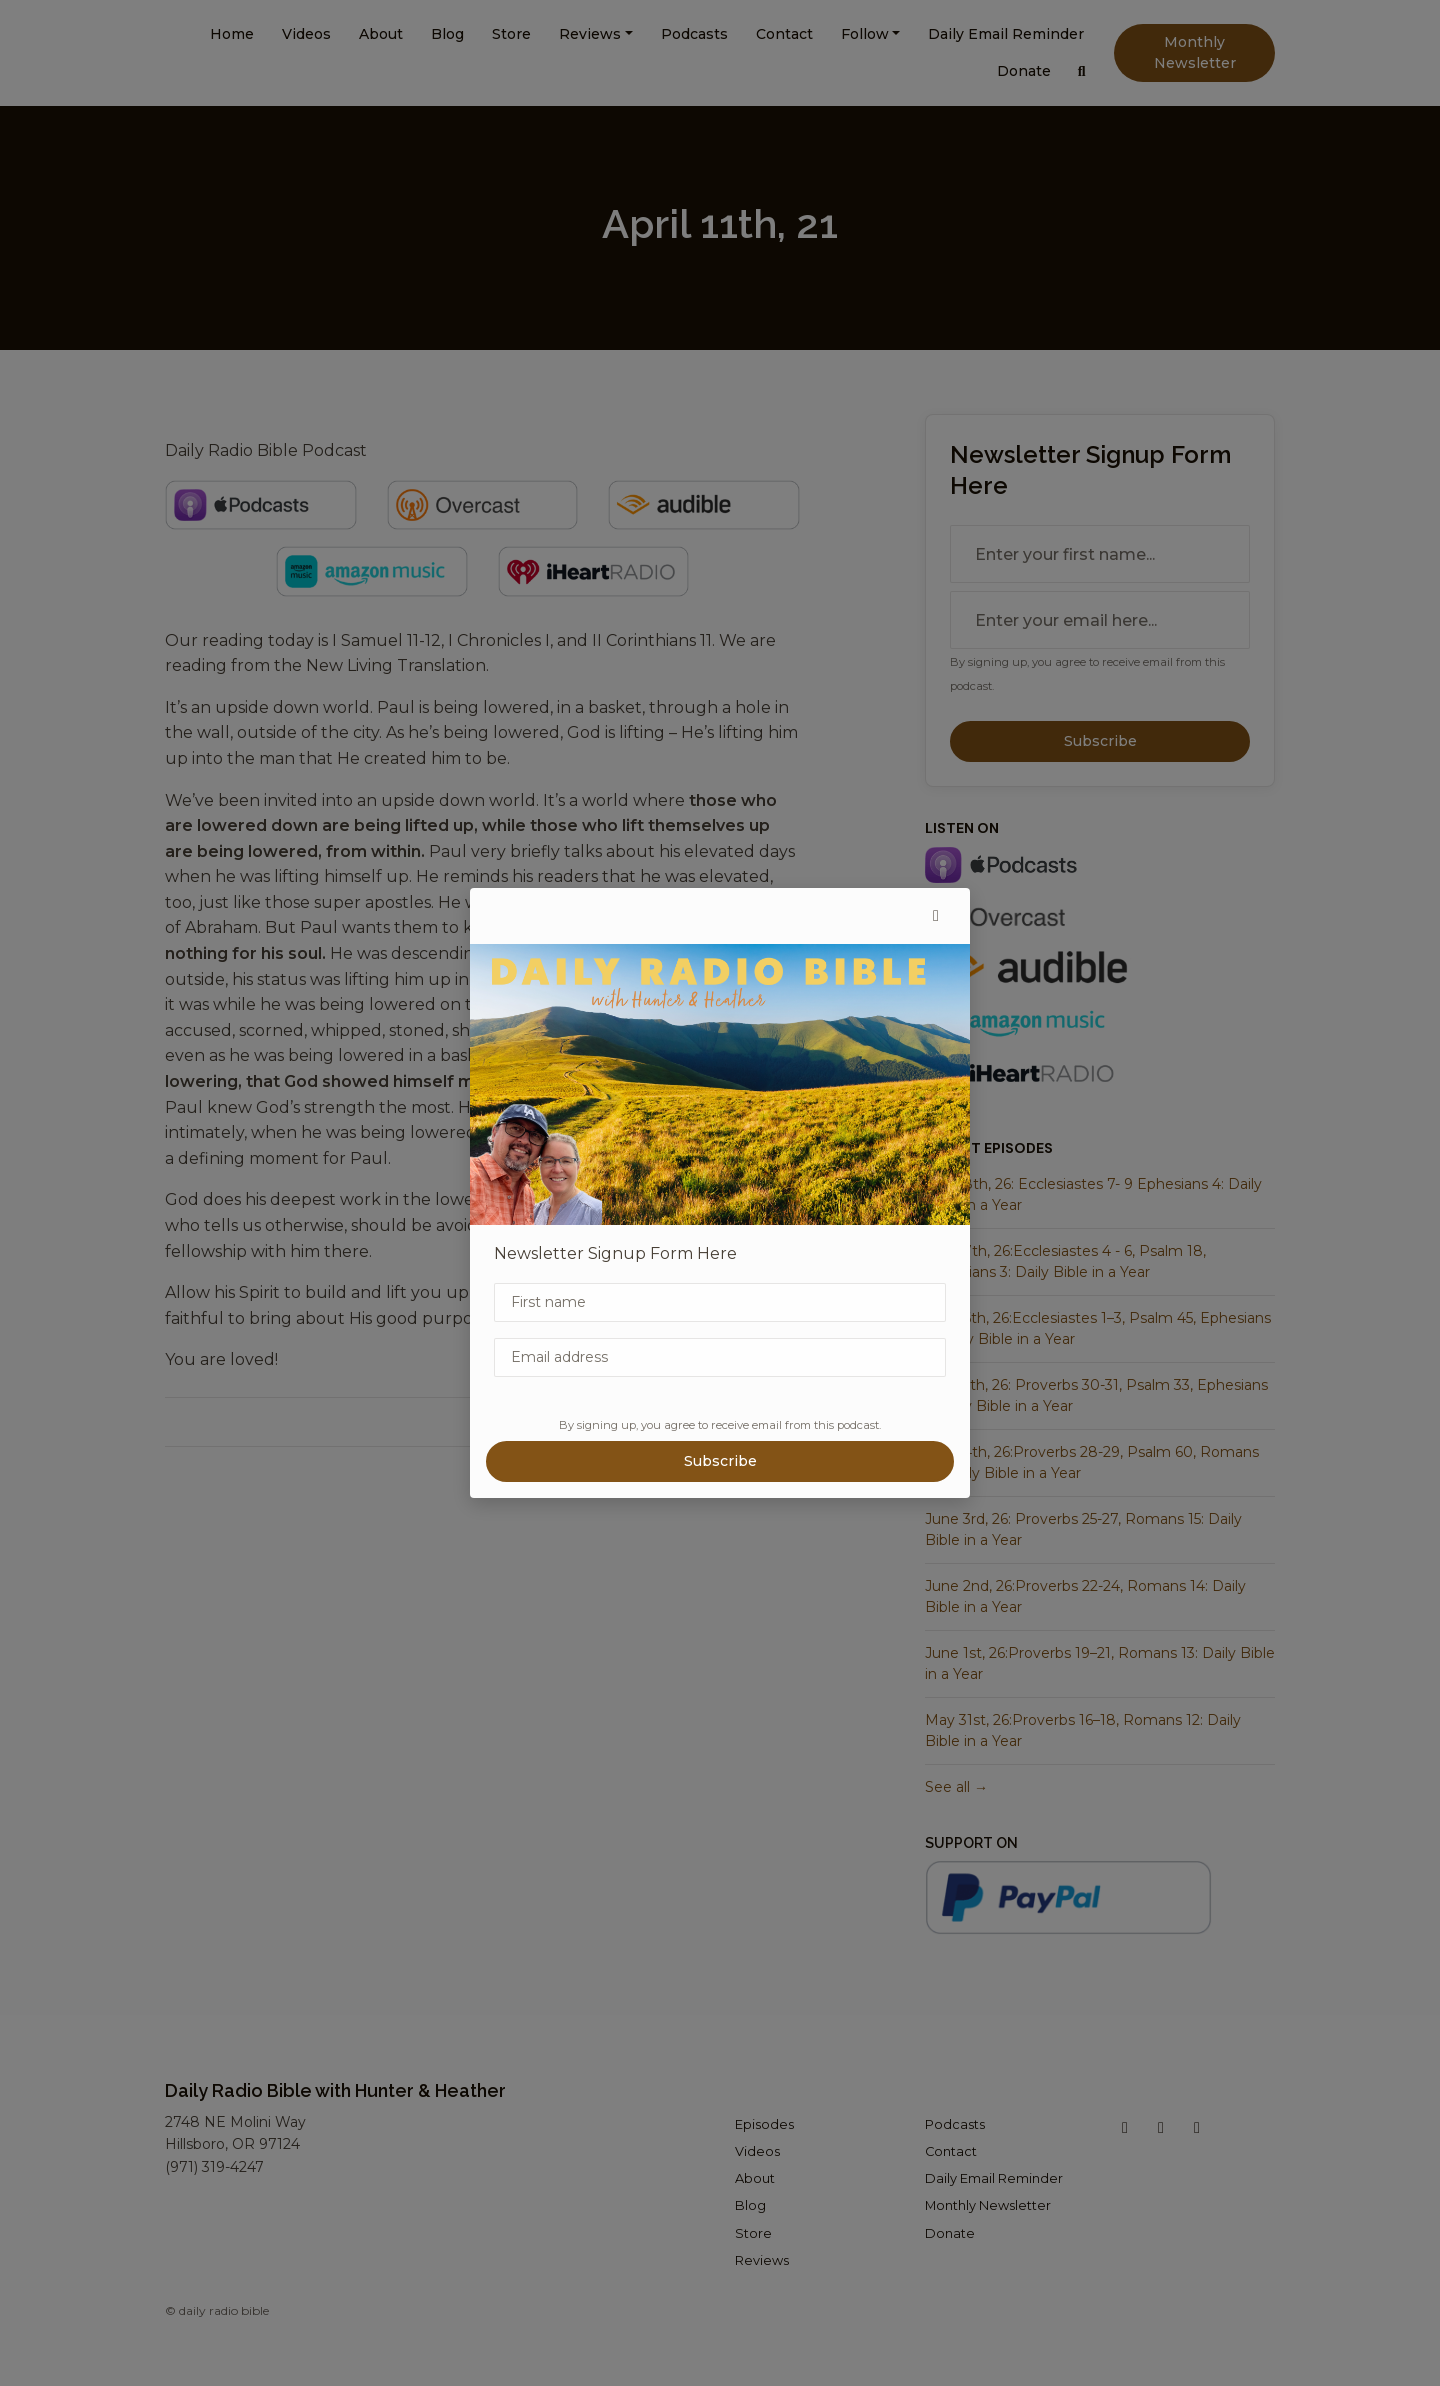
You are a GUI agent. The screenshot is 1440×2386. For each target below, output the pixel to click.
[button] (936, 916)
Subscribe (720, 1461)
